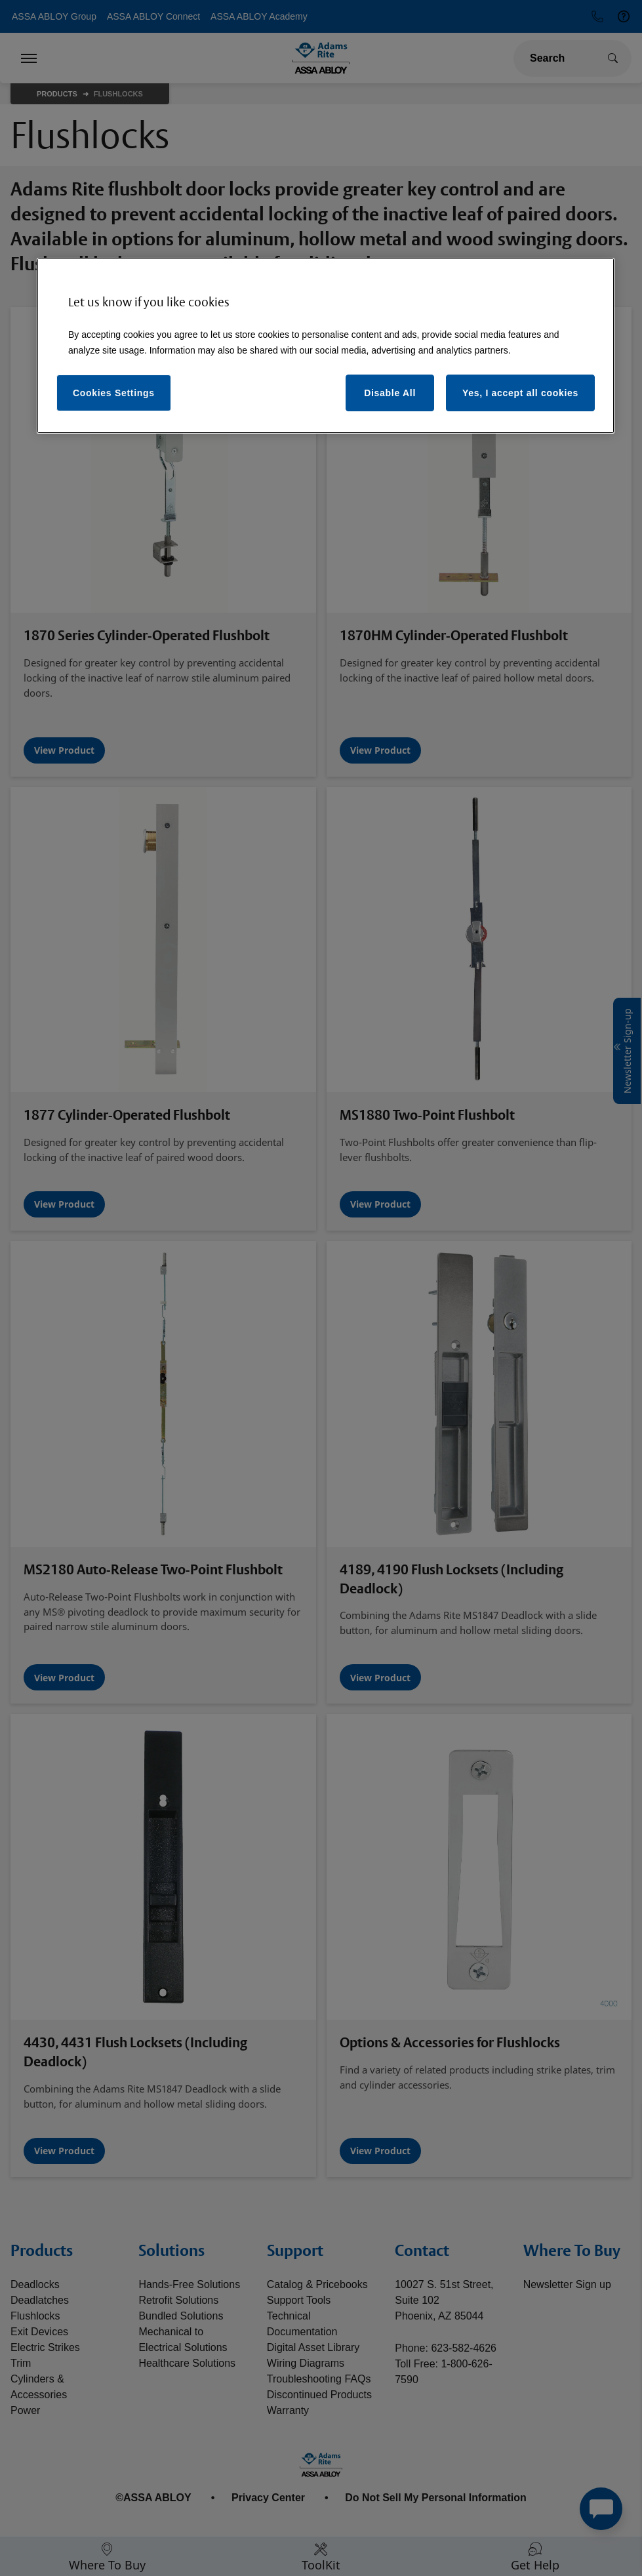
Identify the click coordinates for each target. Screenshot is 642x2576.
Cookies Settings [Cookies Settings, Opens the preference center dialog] (114, 393)
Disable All (390, 393)
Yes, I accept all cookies (520, 393)
